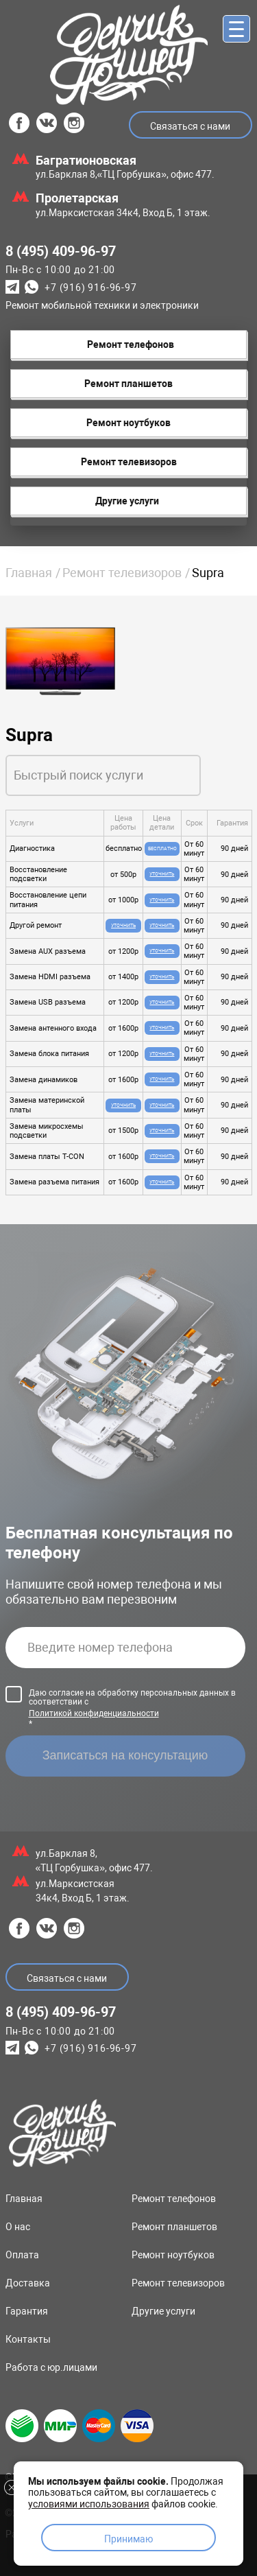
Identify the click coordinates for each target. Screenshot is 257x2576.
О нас (17, 2226)
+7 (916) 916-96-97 (90, 288)
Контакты (28, 2339)
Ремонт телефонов (174, 2198)
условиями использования (88, 2503)
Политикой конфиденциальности (94, 1713)
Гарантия (26, 2311)
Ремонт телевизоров (122, 572)
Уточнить (161, 874)
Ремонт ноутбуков (173, 2254)
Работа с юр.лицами (51, 2367)
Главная (28, 572)
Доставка (27, 2283)
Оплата (22, 2254)
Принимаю (128, 2538)
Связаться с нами (190, 126)
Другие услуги (163, 2311)
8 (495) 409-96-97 (60, 251)
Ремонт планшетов (174, 2226)
